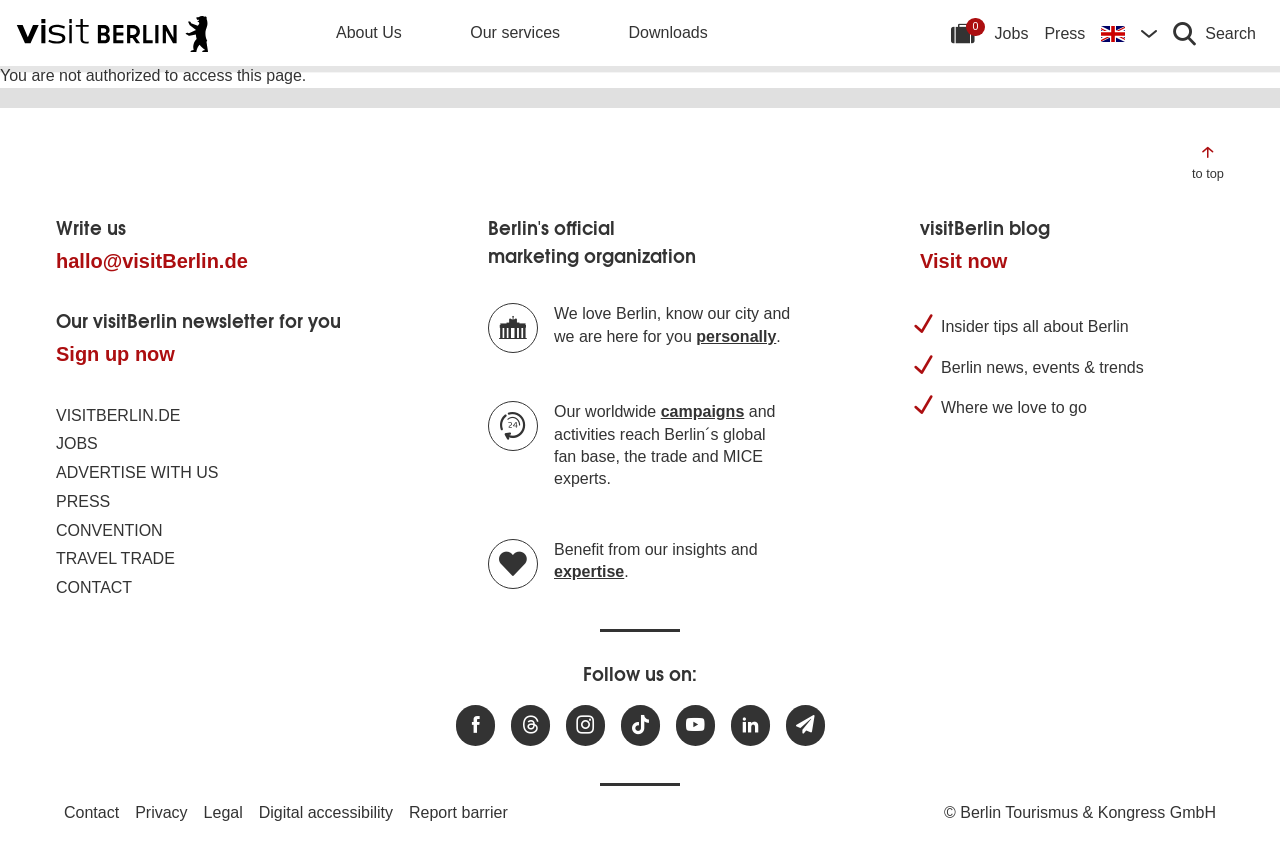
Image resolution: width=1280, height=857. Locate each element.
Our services (515, 32)
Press (1064, 33)
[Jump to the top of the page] (1208, 161)
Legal (223, 812)
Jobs (1012, 33)
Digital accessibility (326, 812)
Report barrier (458, 812)
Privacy (161, 812)
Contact (94, 587)
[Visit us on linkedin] (750, 725)
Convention (109, 530)
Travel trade (115, 558)
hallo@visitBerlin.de (152, 261)
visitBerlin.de (118, 415)
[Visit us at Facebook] (475, 725)
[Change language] (1129, 33)
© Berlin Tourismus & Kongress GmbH (1080, 812)
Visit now (963, 261)
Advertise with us (137, 472)
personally (736, 336)
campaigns (703, 411)
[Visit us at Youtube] (695, 725)
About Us (369, 32)
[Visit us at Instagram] (585, 725)
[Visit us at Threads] (530, 725)
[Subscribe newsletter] (805, 725)
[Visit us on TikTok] (640, 725)
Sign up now (115, 354)
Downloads (668, 32)
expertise (589, 571)
